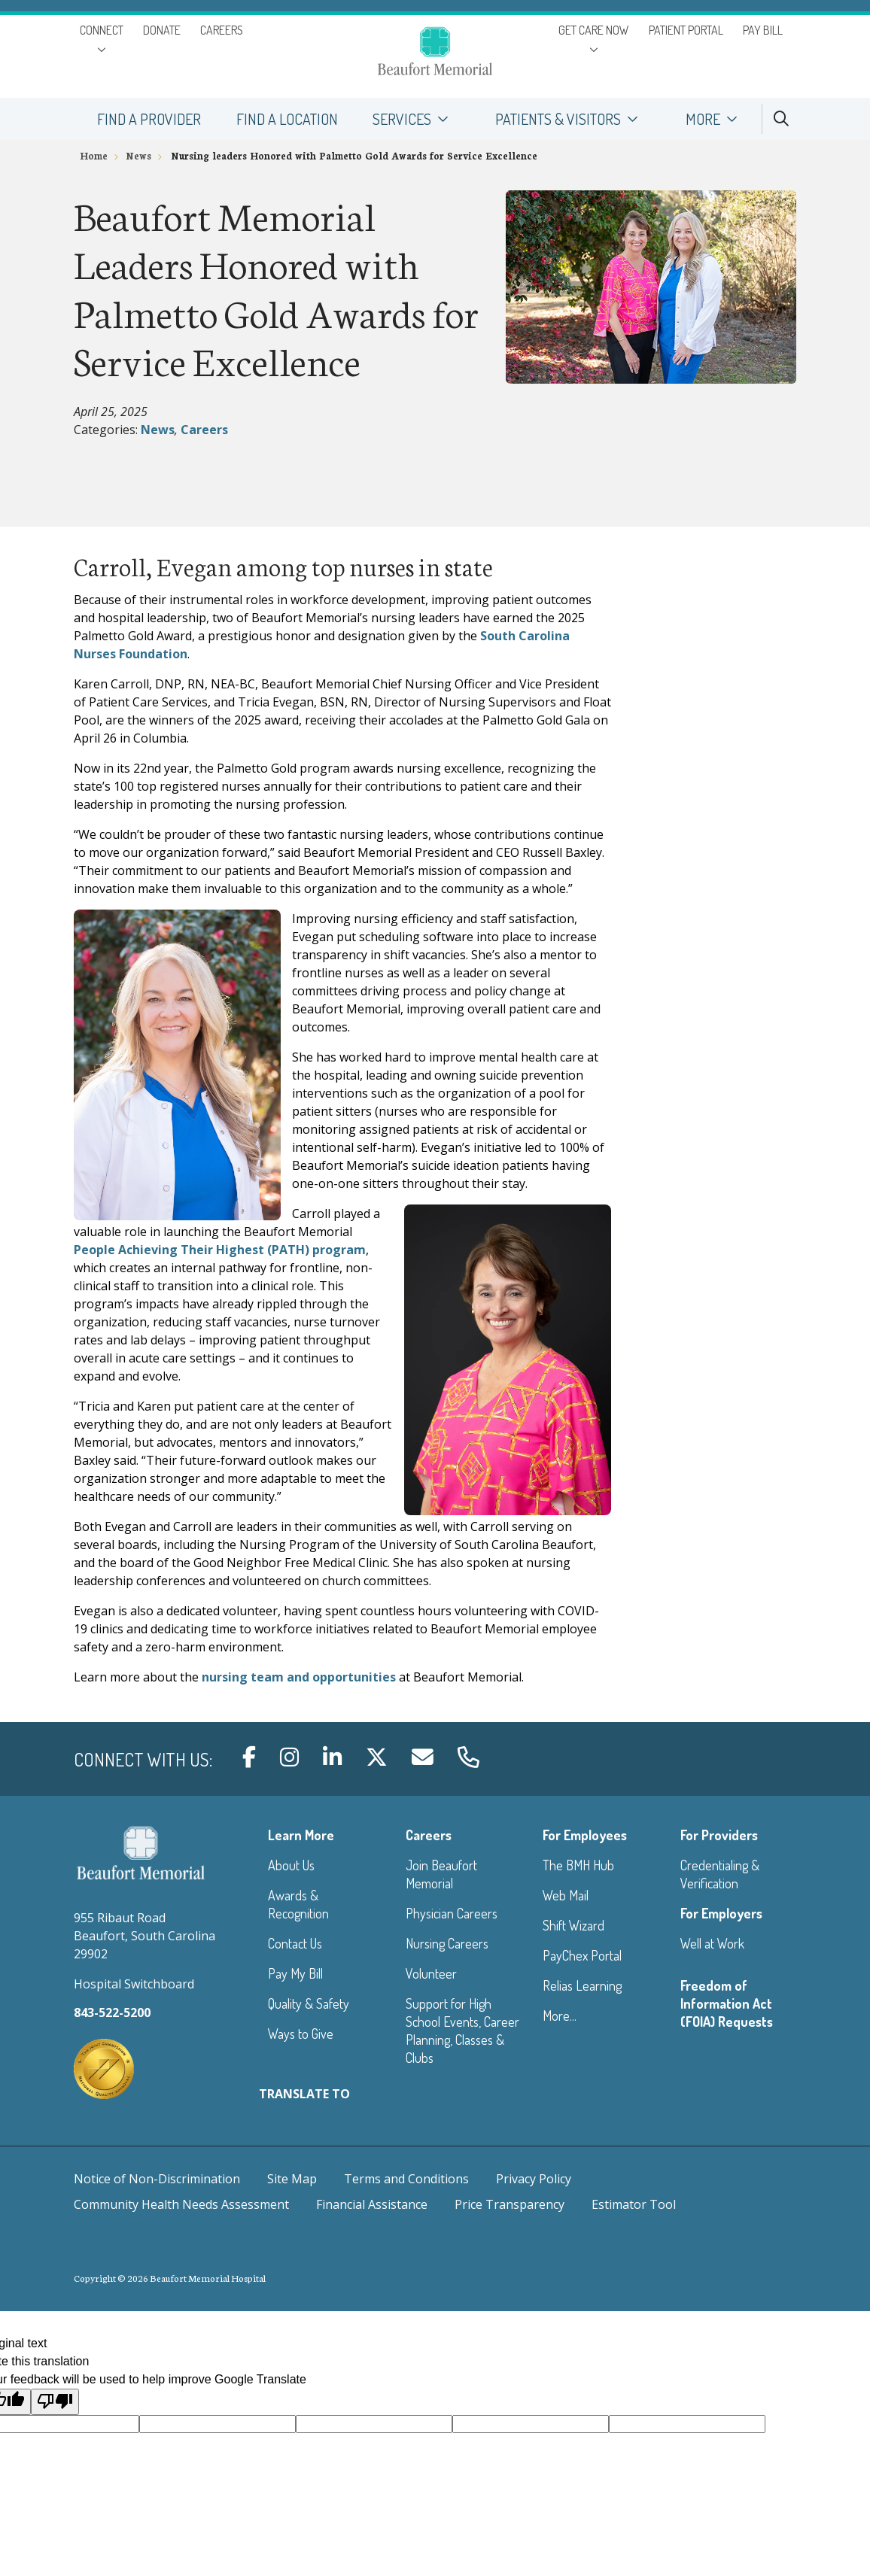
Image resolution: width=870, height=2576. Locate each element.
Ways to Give (300, 2033)
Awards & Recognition (298, 1904)
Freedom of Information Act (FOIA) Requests (726, 2003)
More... (559, 2015)
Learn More (301, 1835)
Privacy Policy (533, 2178)
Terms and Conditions (406, 2178)
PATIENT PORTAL (686, 30)
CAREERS (221, 30)
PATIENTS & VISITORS (573, 113)
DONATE (162, 30)
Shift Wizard (573, 1925)
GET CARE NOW (593, 30)
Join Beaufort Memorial (441, 1874)
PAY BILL (763, 30)
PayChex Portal (582, 1955)
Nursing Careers (447, 1943)
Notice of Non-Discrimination (157, 2178)
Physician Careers (451, 1913)
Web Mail (566, 1895)
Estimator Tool (634, 2204)
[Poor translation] (55, 2401)
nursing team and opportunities (299, 1677)
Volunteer (431, 1973)
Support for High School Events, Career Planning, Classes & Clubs (462, 2030)
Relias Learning (582, 1985)
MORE (717, 113)
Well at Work (712, 1943)
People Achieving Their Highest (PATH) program (220, 1249)
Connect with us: (143, 1759)
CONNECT (101, 30)
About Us (291, 1865)
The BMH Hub (578, 1865)
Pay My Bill (295, 1973)
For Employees (585, 1835)
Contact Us (295, 1943)
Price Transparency (509, 2204)
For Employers (721, 1913)
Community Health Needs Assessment (181, 2204)
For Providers (719, 1835)
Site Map (292, 2178)
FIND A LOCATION (286, 113)
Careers (204, 429)
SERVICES (416, 113)
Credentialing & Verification (719, 1874)
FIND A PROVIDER (149, 113)
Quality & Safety (308, 2003)
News (158, 429)
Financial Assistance (371, 2204)
